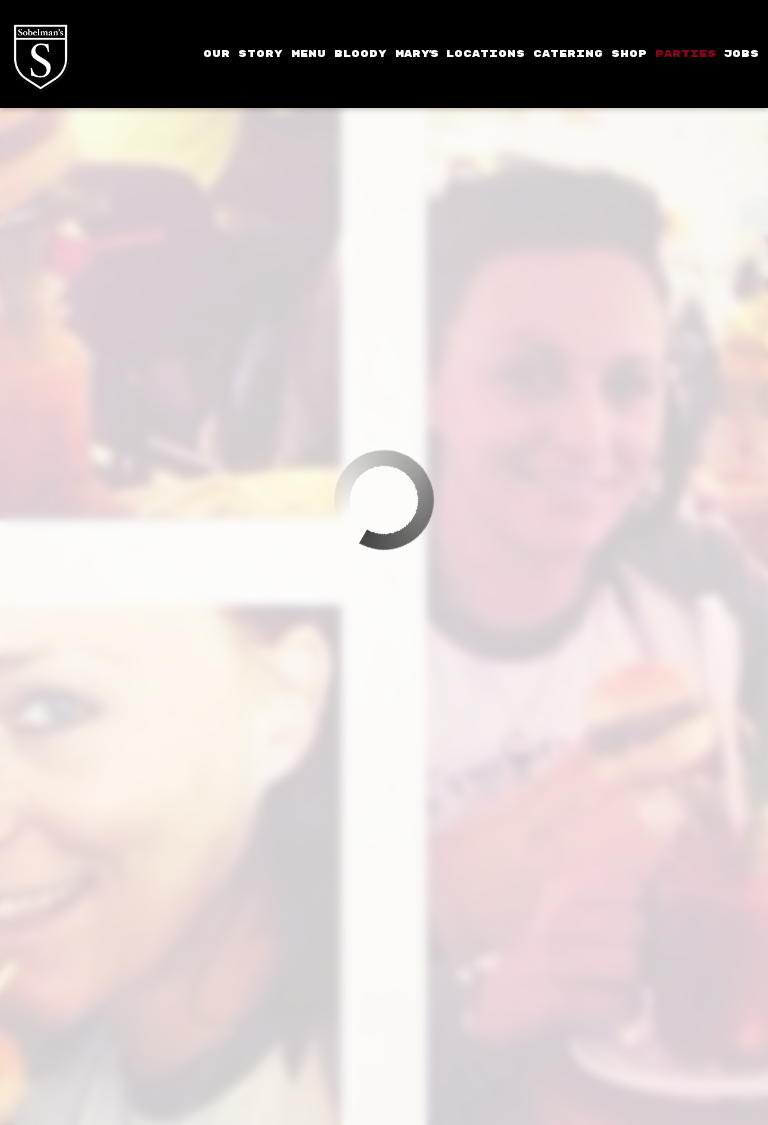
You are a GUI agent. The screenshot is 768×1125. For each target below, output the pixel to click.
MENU (308, 54)
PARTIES (685, 54)
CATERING (568, 54)
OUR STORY (243, 54)
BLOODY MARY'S (386, 54)
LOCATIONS (485, 54)
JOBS (741, 54)
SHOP (629, 54)
